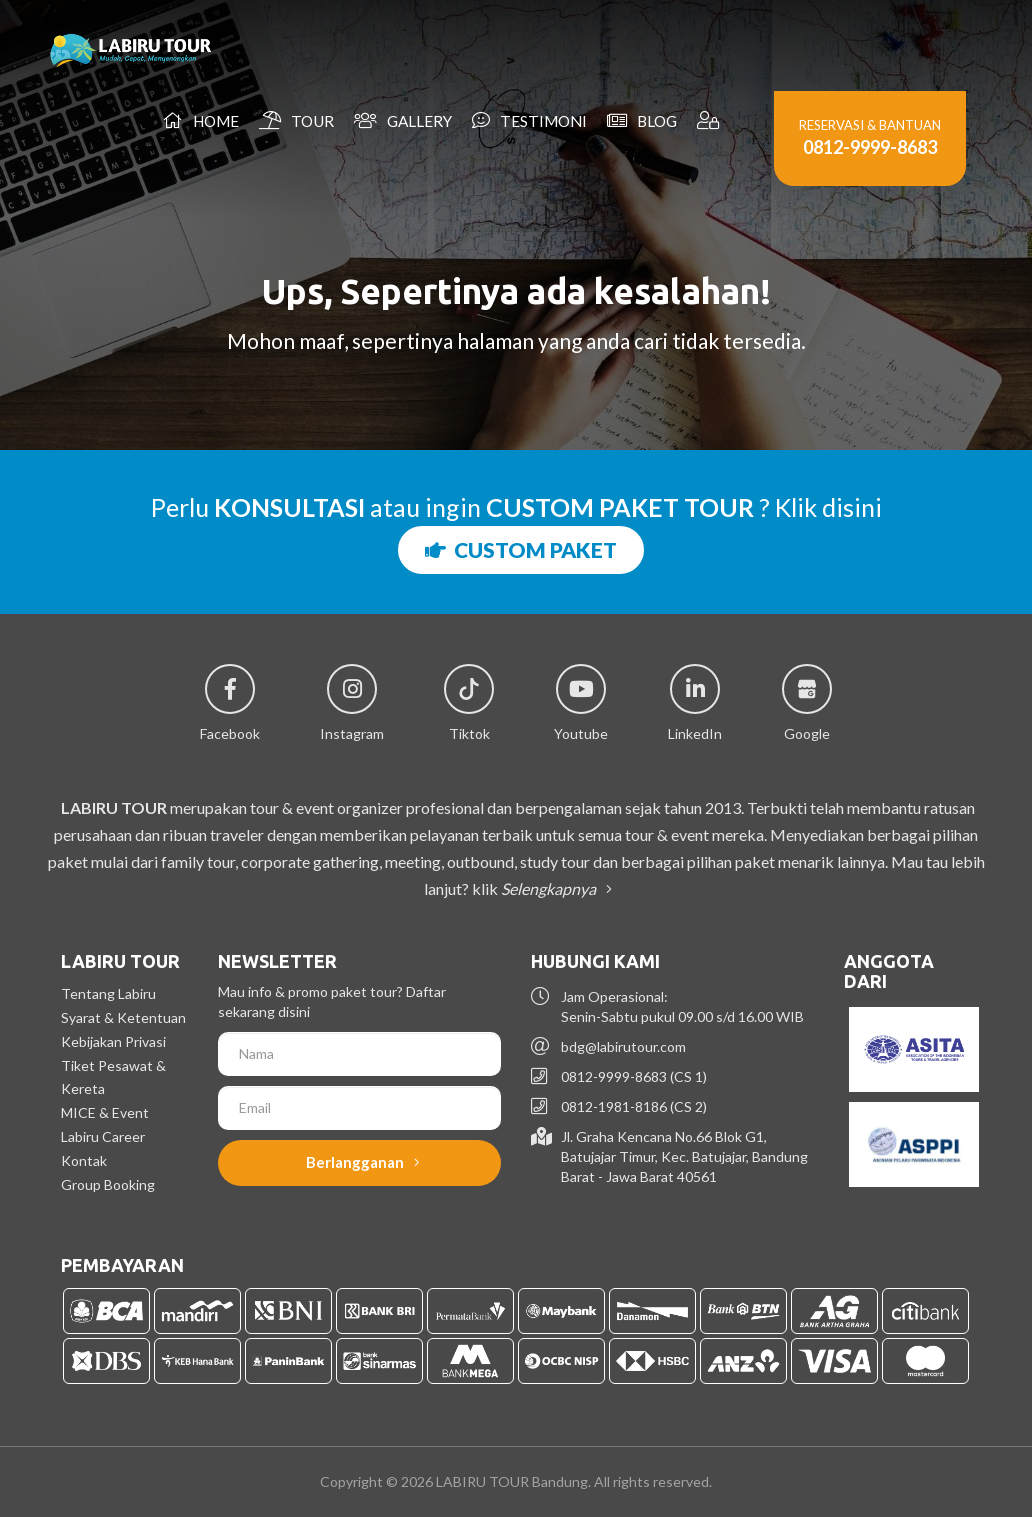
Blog (642, 120)
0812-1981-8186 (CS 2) (634, 1106)
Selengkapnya (553, 888)
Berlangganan (363, 1162)
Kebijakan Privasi (113, 1041)
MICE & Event (105, 1112)
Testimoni (529, 120)
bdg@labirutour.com (623, 1046)
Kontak (84, 1160)
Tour (296, 120)
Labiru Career (103, 1136)
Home (201, 120)
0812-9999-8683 (870, 147)
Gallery (403, 120)
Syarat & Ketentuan (123, 1017)
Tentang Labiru (108, 993)
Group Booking (108, 1184)
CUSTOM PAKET (521, 549)
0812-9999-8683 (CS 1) (634, 1076)
